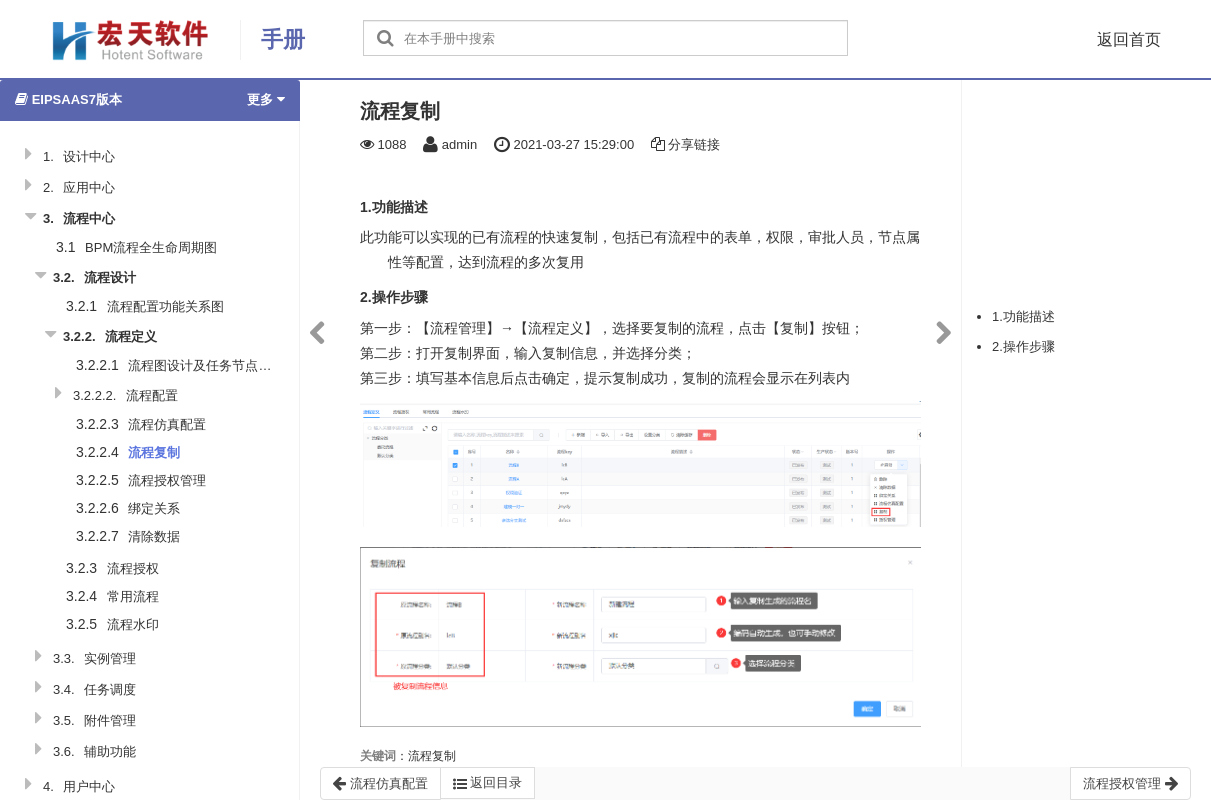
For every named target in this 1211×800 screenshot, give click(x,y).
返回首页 (1129, 39)
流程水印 (133, 624)
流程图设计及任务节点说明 (206, 365)
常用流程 (133, 596)
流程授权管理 (167, 480)
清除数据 (154, 536)
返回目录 (488, 783)
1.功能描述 (1023, 316)
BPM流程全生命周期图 (151, 247)
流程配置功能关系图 (165, 306)
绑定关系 (154, 508)
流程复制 (154, 452)
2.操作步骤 (1023, 346)
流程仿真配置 (167, 424)
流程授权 (133, 568)
